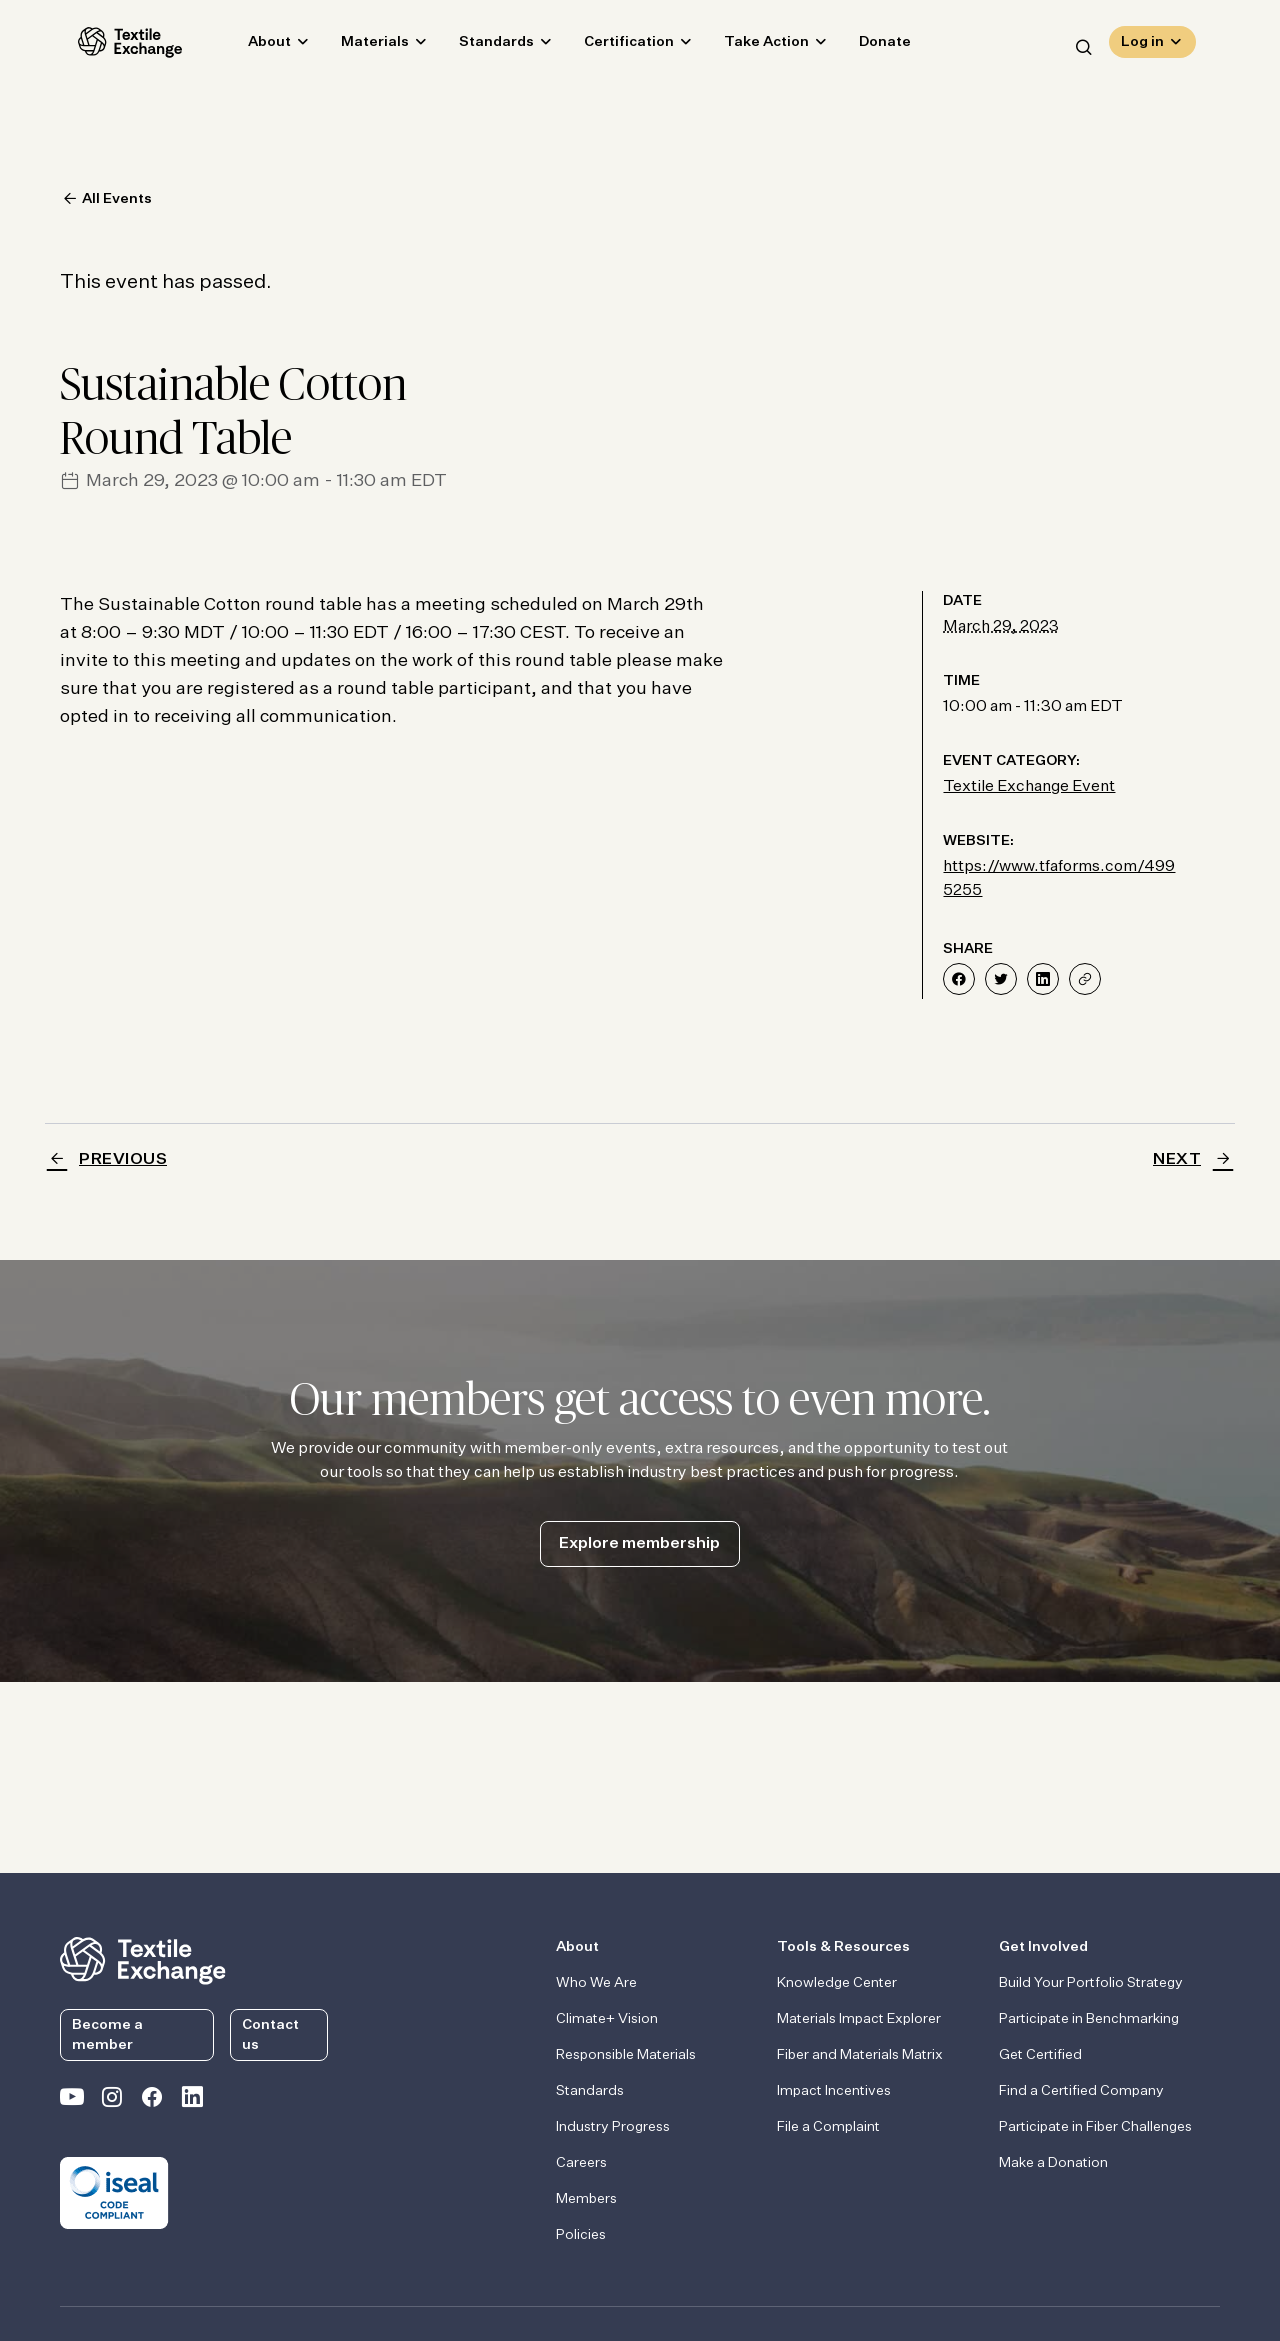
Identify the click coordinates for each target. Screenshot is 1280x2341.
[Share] (1085, 979)
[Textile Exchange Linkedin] (192, 2101)
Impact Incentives (834, 2091)
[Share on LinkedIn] (1043, 979)
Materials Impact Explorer (859, 2019)
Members (586, 2199)
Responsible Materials (626, 2055)
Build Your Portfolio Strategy (1091, 1983)
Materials (357, 46)
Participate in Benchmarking (1089, 2019)
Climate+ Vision (607, 2019)
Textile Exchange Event (1029, 787)
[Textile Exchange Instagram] (112, 2101)
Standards (478, 46)
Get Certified (1040, 2055)
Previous (123, 1160)
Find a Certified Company (1081, 2091)
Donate (867, 46)
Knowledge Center (837, 1983)
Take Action (748, 46)
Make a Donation (1053, 2163)
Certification (611, 46)
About (251, 46)
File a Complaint (828, 2127)
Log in (1142, 46)
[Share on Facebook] (959, 979)
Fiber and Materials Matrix (860, 2055)
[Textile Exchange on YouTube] (72, 2101)
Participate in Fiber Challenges (1095, 2127)
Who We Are (596, 1983)
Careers (581, 2163)
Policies (581, 2235)
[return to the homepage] (143, 1959)
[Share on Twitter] (1001, 979)
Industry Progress (613, 2127)
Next (1177, 1160)
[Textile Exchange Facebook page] (152, 2101)
